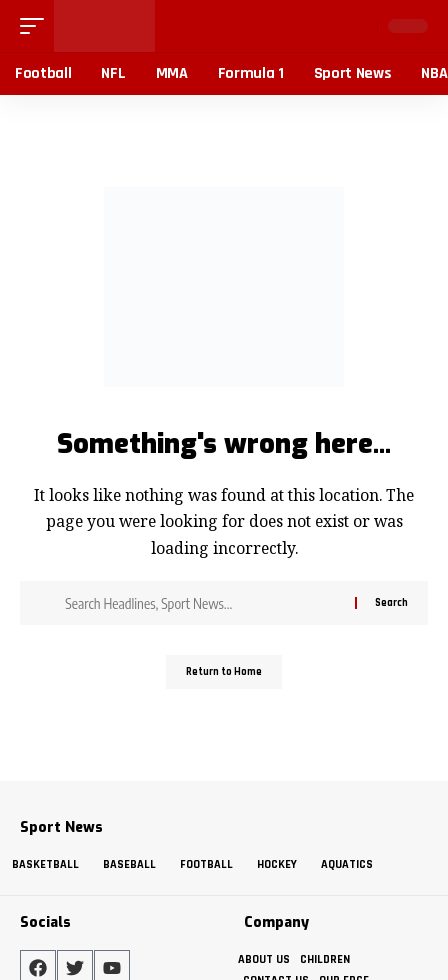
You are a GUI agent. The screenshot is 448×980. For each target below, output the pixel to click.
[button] (37, 26)
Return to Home (224, 672)
